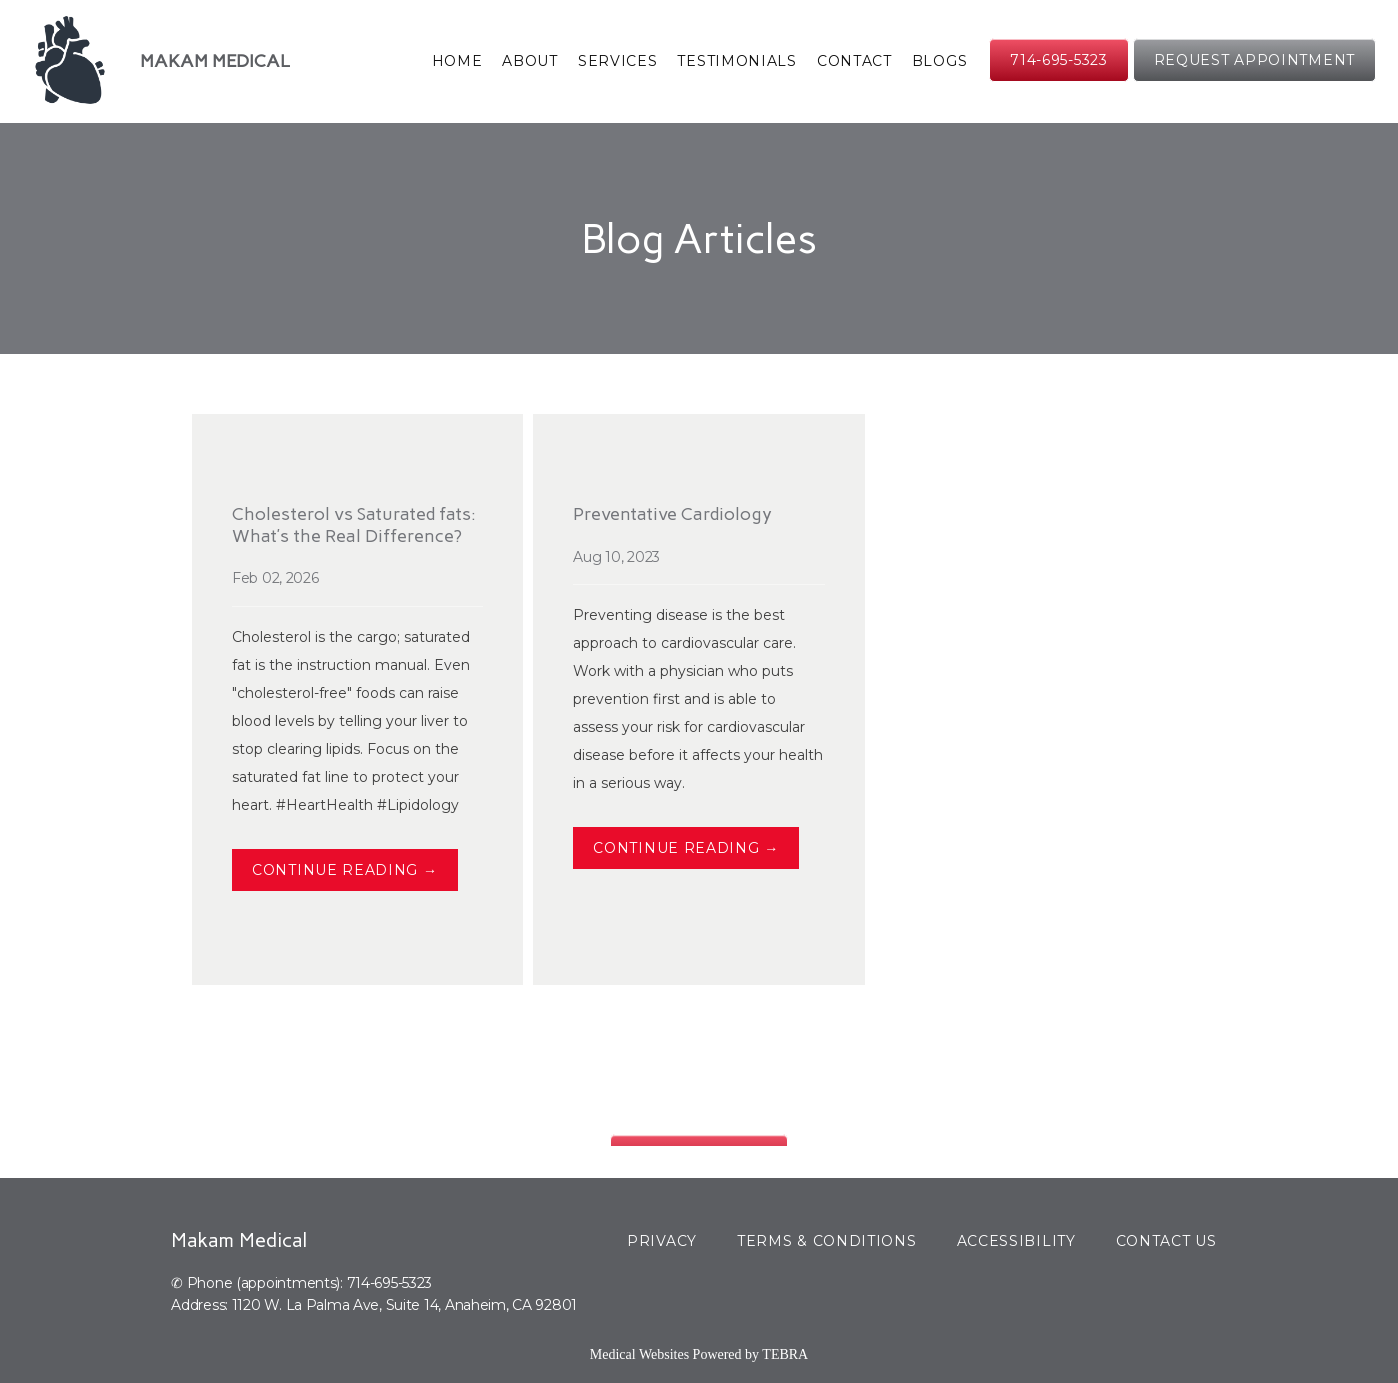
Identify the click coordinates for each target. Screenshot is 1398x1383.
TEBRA (785, 1354)
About (530, 61)
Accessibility (1016, 1241)
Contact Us (1166, 1241)
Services (618, 61)
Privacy (662, 1241)
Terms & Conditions (827, 1241)
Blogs (940, 61)
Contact (854, 61)
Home (457, 61)
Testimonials (736, 61)
